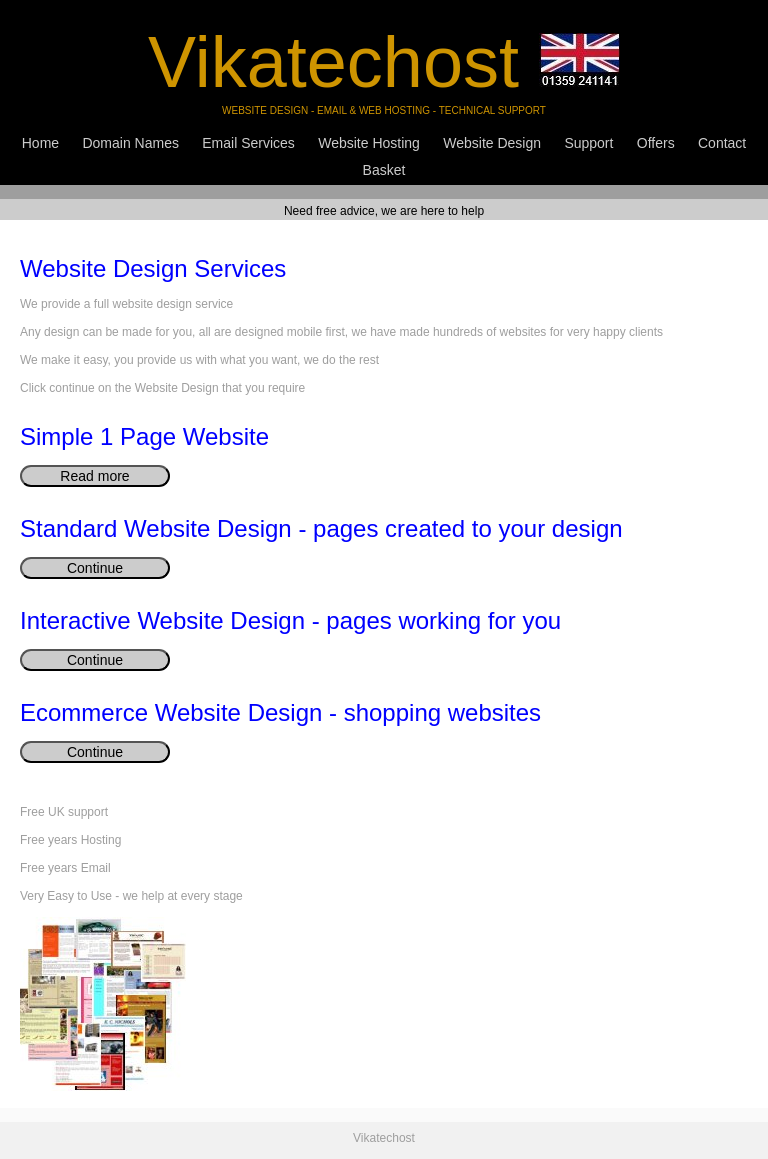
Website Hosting (369, 143)
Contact (722, 143)
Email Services (248, 143)
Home (40, 143)
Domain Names (130, 143)
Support (588, 143)
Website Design (492, 143)
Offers (656, 143)
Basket (384, 170)
